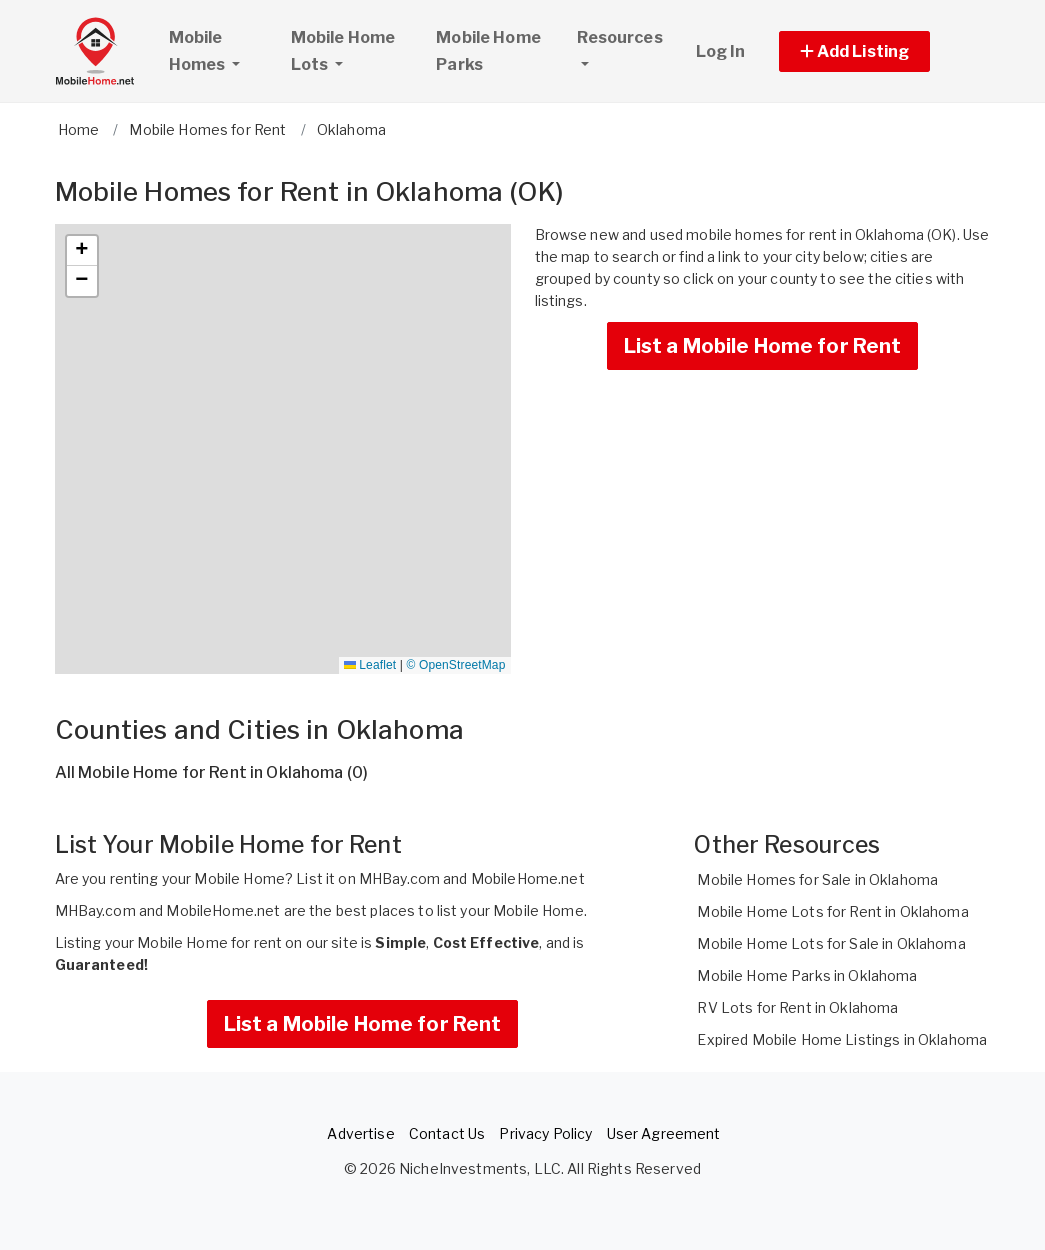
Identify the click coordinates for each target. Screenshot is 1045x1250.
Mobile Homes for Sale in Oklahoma (817, 879)
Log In (721, 51)
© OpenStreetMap (456, 665)
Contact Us (447, 1133)
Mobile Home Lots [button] (343, 51)
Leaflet (370, 665)
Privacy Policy (545, 1133)
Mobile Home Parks (488, 51)
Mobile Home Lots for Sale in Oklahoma (831, 943)
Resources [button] (619, 37)
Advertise (360, 1133)
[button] (877, 51)
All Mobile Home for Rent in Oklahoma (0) (212, 772)
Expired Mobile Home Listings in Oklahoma (842, 1039)
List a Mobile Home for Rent (763, 346)
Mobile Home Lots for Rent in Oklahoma (832, 911)
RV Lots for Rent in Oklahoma (797, 1007)
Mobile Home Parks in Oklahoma (807, 975)
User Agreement (664, 1133)
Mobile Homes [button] (221, 51)
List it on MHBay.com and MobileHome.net (440, 878)
